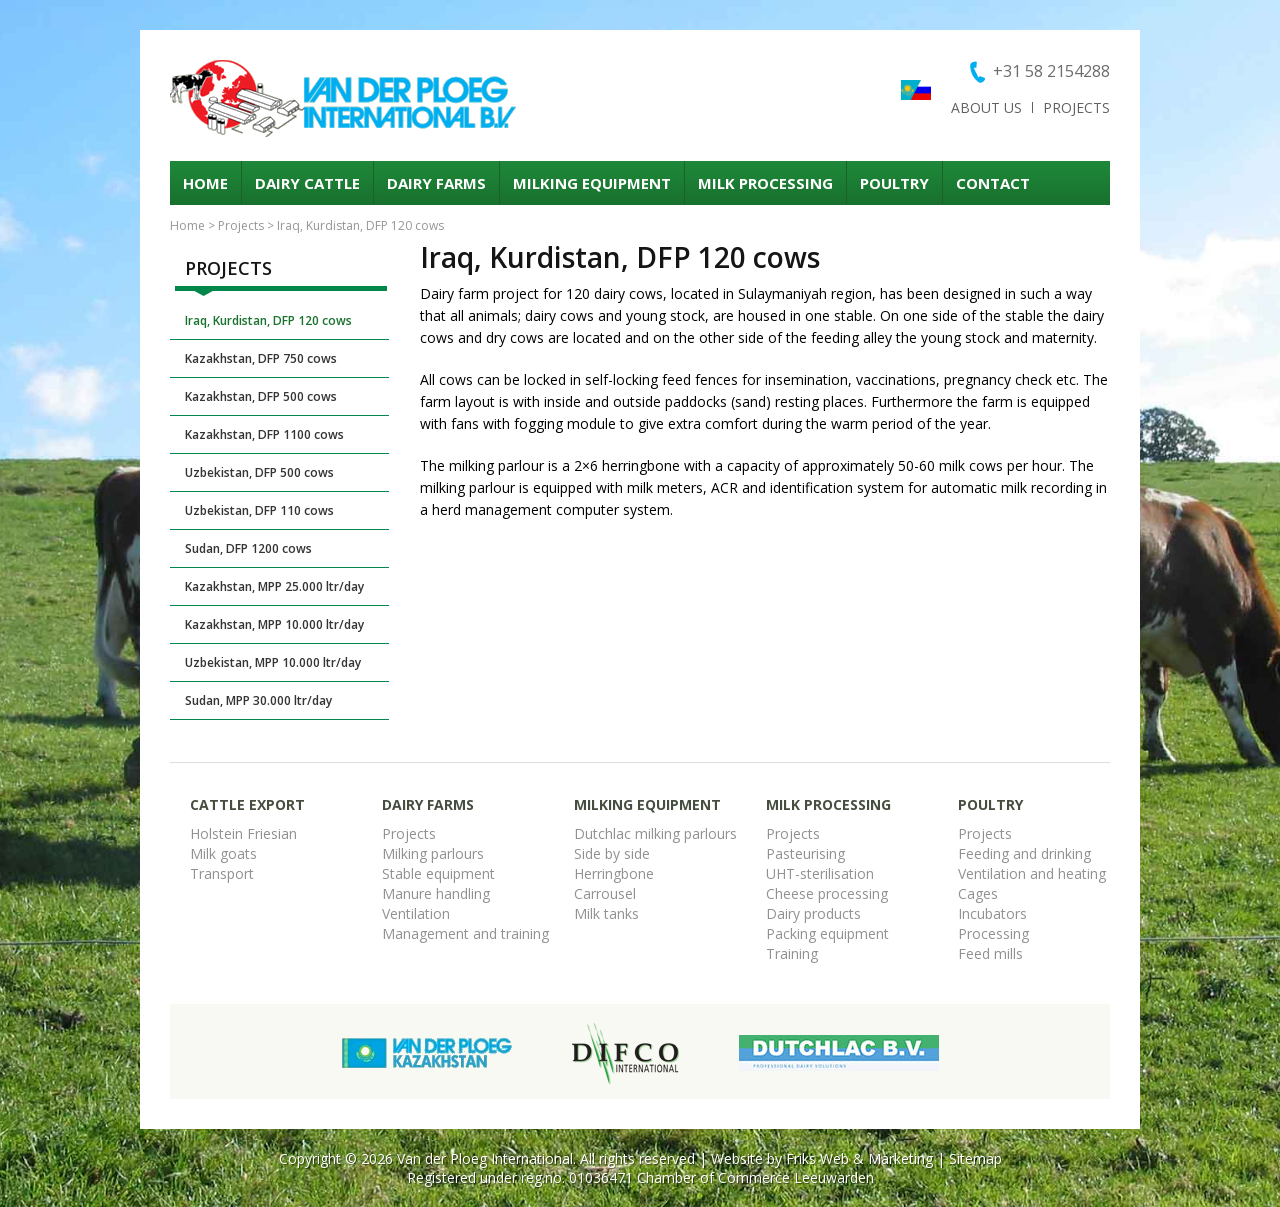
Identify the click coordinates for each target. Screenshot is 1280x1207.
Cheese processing (827, 893)
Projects (1076, 107)
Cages (978, 893)
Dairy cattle (307, 183)
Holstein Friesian (243, 833)
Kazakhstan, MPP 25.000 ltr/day (274, 586)
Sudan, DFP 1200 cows (248, 548)
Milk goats (223, 853)
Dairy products (813, 913)
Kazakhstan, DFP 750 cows (261, 358)
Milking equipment (592, 183)
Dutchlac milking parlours (655, 833)
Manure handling (436, 893)
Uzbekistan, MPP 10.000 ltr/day (273, 662)
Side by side (612, 853)
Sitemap (975, 1158)
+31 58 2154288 (1051, 71)
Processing (993, 933)
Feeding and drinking (1024, 853)
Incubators (992, 913)
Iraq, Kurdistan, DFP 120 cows (268, 320)
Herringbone (614, 873)
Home (205, 183)
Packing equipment (827, 933)
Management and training (465, 933)
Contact (993, 183)
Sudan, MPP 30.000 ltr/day (258, 700)
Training (792, 953)
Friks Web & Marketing (859, 1158)
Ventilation (416, 913)
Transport (222, 873)
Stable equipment (438, 873)
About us (986, 107)
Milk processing (765, 183)
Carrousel (605, 893)
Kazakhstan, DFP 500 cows (261, 396)
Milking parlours (433, 853)
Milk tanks (606, 913)
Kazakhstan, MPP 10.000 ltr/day (274, 624)
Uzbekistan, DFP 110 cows (259, 510)
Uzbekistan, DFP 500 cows (259, 472)
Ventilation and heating (1032, 873)
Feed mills (990, 953)
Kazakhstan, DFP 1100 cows (264, 434)
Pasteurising (805, 853)
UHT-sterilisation (820, 873)
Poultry (894, 183)
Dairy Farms (436, 183)
